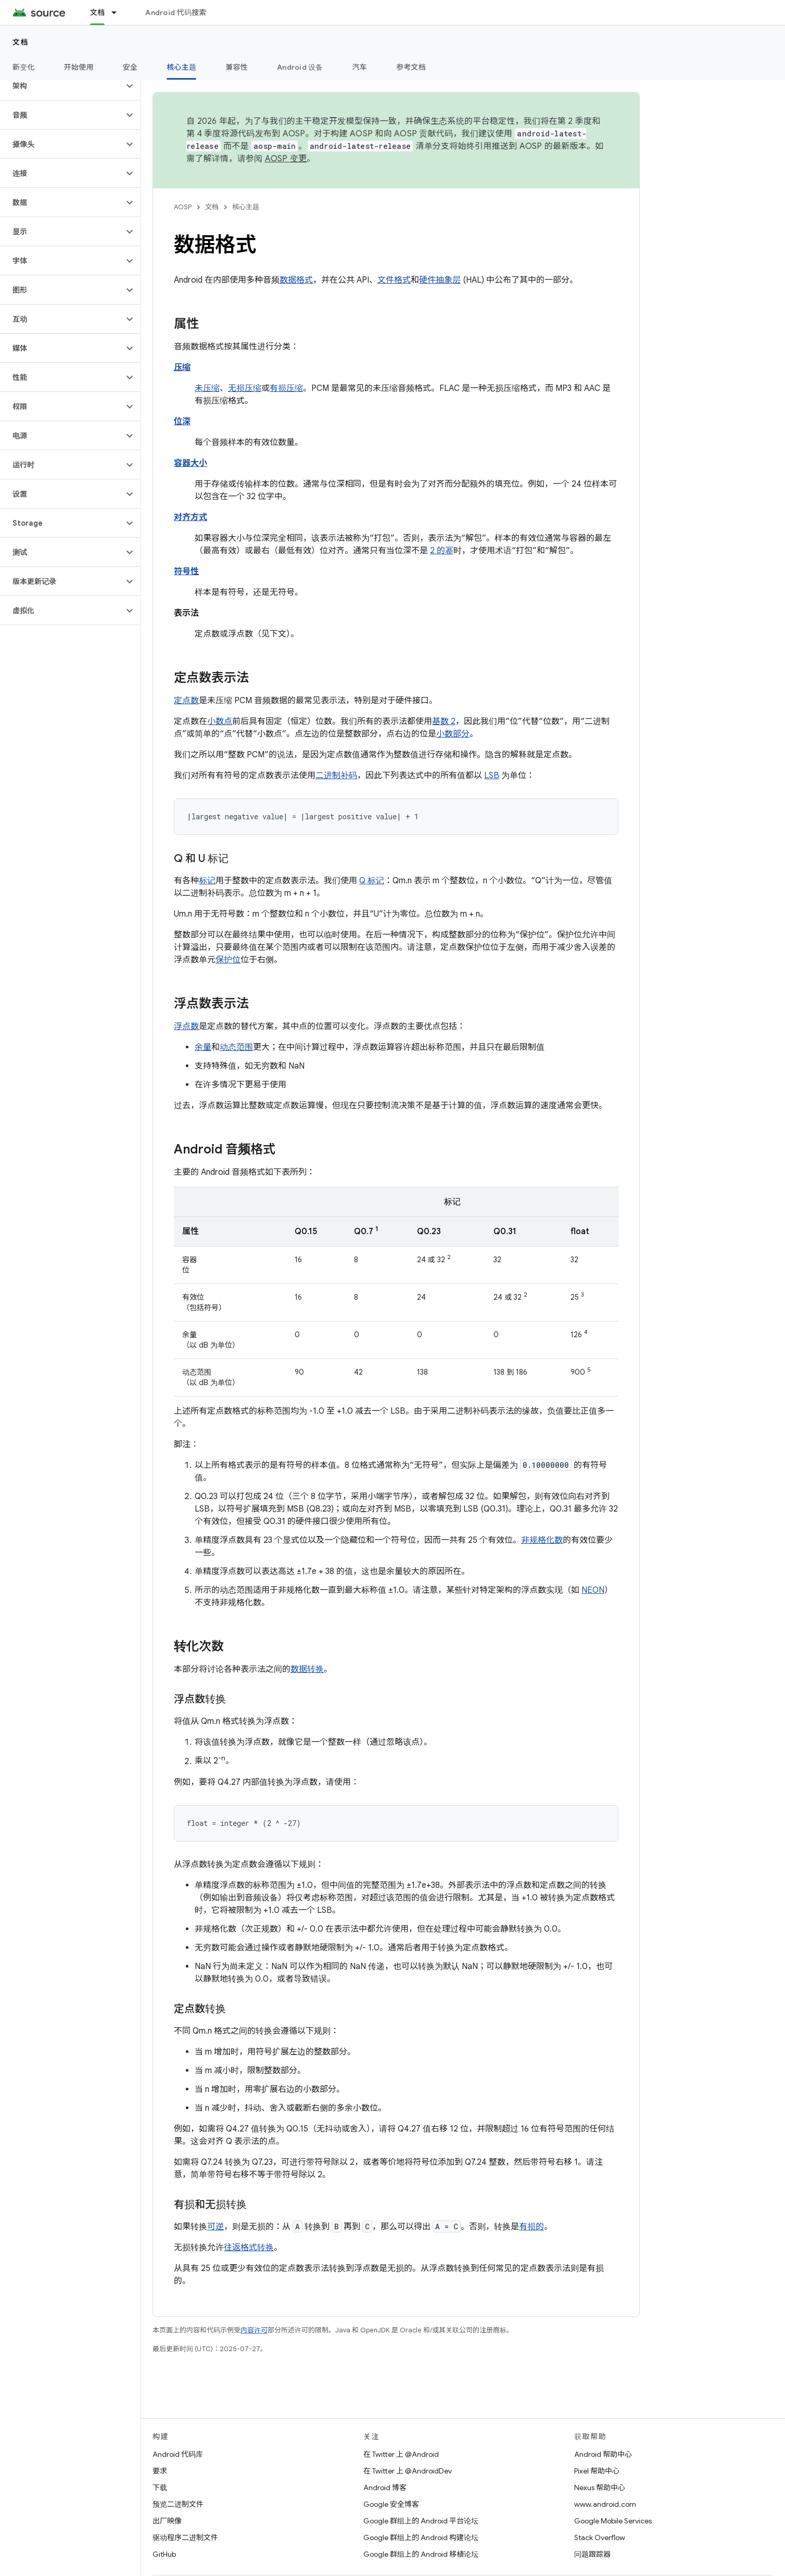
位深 (182, 421)
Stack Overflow (599, 2537)
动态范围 (236, 1047)
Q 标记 (371, 880)
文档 (20, 42)
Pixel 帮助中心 (596, 2471)
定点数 (186, 700)
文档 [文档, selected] (97, 12)
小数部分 (453, 734)
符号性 (186, 571)
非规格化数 (542, 1540)
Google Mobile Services (613, 2521)
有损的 (531, 2227)
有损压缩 (286, 388)
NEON (592, 1590)
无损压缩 (244, 388)
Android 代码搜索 (175, 12)
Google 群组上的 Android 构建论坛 (420, 2537)
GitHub (164, 2554)
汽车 (360, 67)
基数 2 (443, 721)
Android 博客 (385, 2487)
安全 (130, 67)
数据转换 (307, 1669)
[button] (61, 86)
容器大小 (190, 463)
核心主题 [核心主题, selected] (181, 67)
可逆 (215, 2227)
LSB (491, 775)
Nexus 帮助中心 (599, 2487)
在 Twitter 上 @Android (401, 2454)
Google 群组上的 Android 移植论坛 (420, 2554)
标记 (207, 880)
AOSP (183, 206)
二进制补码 (336, 775)
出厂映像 (167, 2521)
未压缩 (207, 388)
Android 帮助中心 (603, 2454)
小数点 (219, 721)
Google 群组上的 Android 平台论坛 (420, 2521)
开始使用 (79, 67)
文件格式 (394, 280)
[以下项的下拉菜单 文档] (119, 12)
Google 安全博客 (391, 2504)
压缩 (182, 367)
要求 (160, 2471)
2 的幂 (441, 550)
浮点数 (186, 1026)
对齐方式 (190, 517)
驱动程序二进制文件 (185, 2537)
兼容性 (236, 67)
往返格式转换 (249, 2247)
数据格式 (296, 280)
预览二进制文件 (178, 2504)
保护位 (228, 960)
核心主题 (245, 206)
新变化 (23, 67)
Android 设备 (300, 67)
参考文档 (411, 67)
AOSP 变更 (286, 159)
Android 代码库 (178, 2454)
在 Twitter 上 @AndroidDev (407, 2471)
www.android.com (605, 2504)
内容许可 (254, 2330)
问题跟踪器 (592, 2554)
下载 (160, 2487)
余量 (203, 1047)
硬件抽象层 (440, 280)
